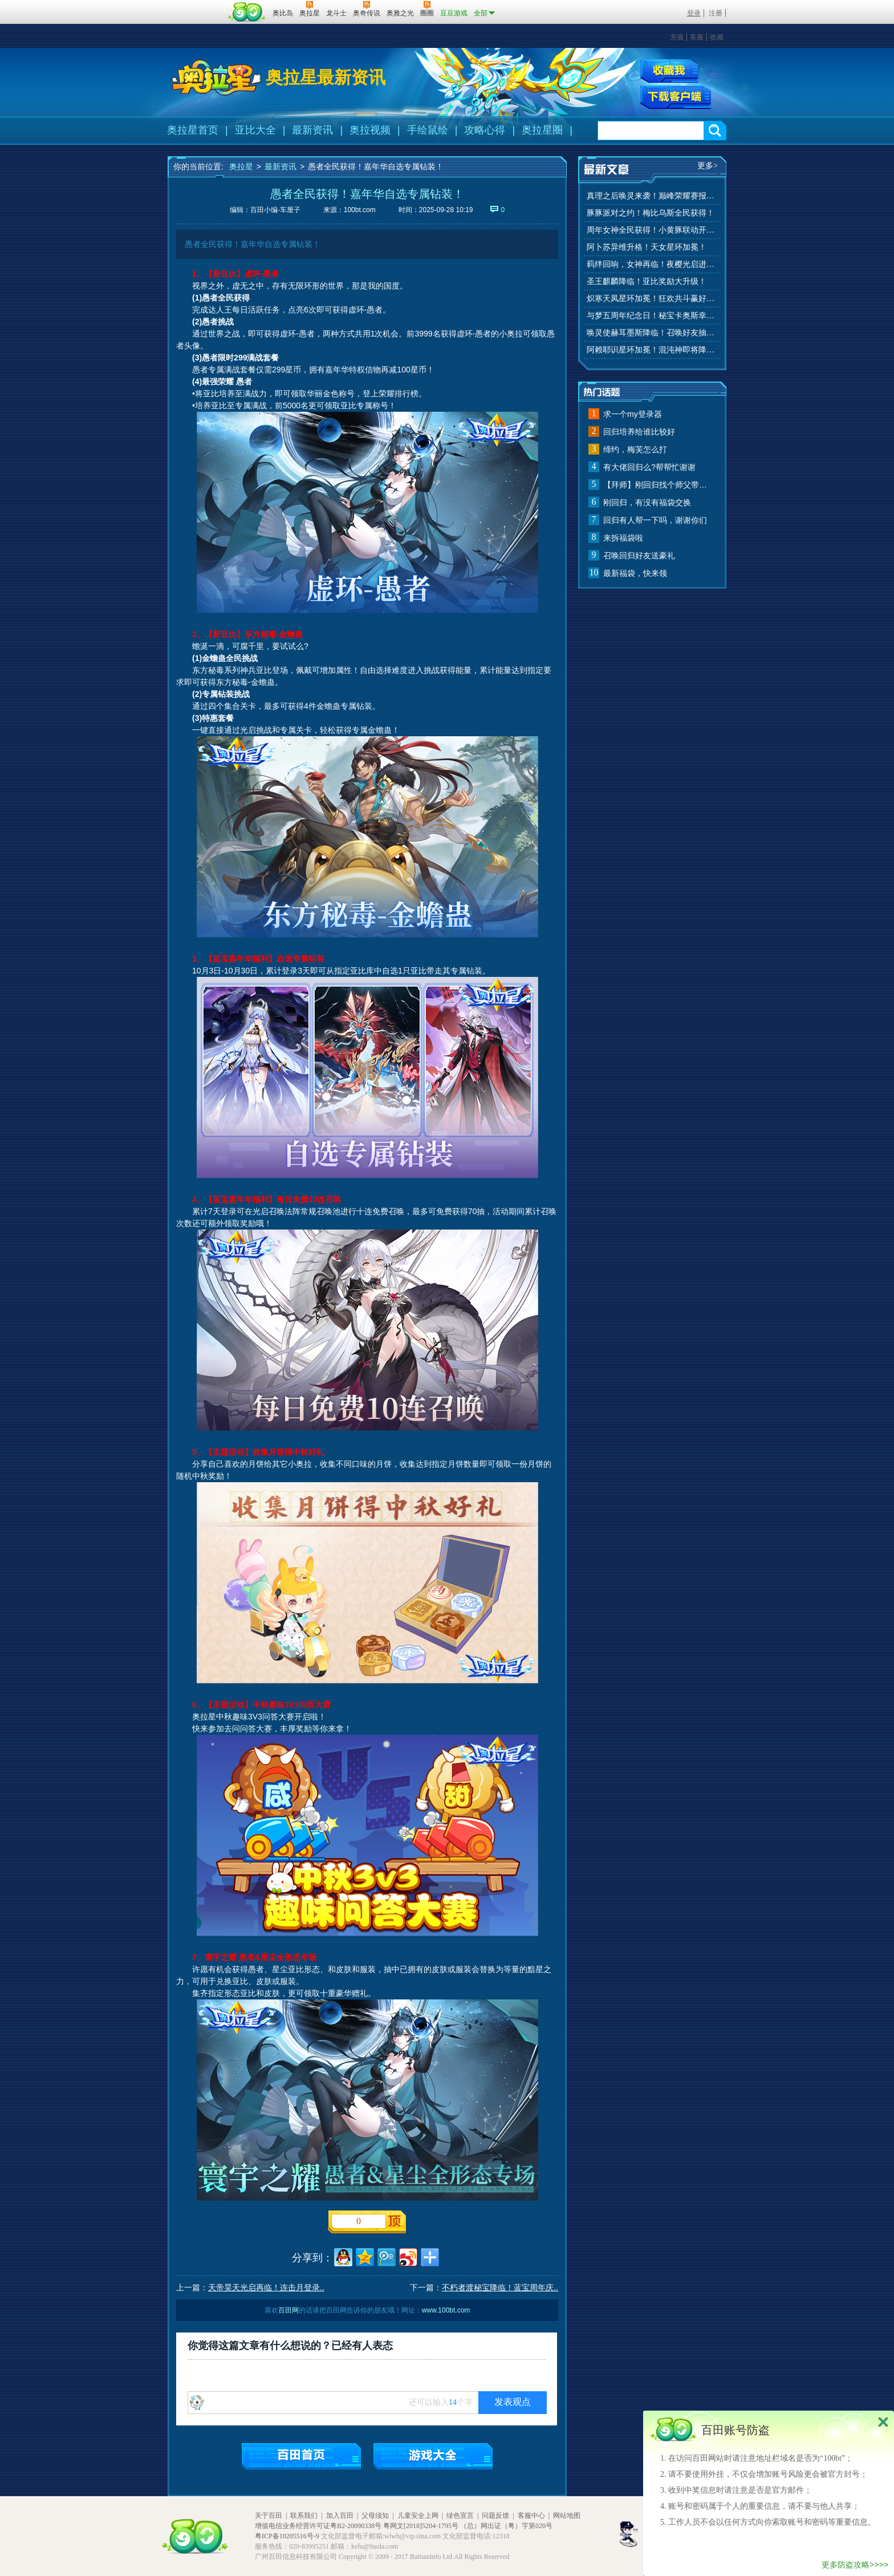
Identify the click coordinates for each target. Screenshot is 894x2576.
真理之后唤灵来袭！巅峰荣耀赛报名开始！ (652, 196)
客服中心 (531, 2516)
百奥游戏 (196, 5)
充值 (677, 37)
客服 (697, 37)
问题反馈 (495, 2516)
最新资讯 (312, 130)
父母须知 (375, 2516)
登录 (694, 13)
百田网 (247, 12)
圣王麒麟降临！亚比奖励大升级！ (646, 281)
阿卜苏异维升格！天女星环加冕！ (646, 247)
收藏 (717, 37)
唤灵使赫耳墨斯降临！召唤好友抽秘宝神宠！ (652, 332)
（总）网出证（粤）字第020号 (506, 2526)
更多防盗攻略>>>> (855, 2564)
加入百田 (339, 2516)
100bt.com (360, 210)
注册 (715, 13)
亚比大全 (255, 130)
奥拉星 (241, 166)
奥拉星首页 (192, 130)
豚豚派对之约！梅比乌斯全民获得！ (650, 213)
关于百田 (268, 2516)
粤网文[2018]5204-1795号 (420, 2526)
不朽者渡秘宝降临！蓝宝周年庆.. (500, 2287)
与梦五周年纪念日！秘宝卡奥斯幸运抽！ (652, 315)
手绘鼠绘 (427, 130)
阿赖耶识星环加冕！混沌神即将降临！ (652, 350)
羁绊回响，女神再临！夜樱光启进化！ (652, 264)
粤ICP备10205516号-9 (287, 2536)
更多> (707, 165)
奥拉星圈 (542, 130)
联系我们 (304, 2516)
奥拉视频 (370, 130)
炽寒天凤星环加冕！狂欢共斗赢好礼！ (652, 298)
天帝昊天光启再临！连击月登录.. (266, 2287)
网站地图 (566, 2516)
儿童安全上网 (417, 2516)
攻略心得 (484, 130)
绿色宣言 (460, 2516)
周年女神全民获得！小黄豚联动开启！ (652, 230)
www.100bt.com (446, 2310)
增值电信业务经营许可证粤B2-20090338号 (318, 2526)
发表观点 (512, 2402)
